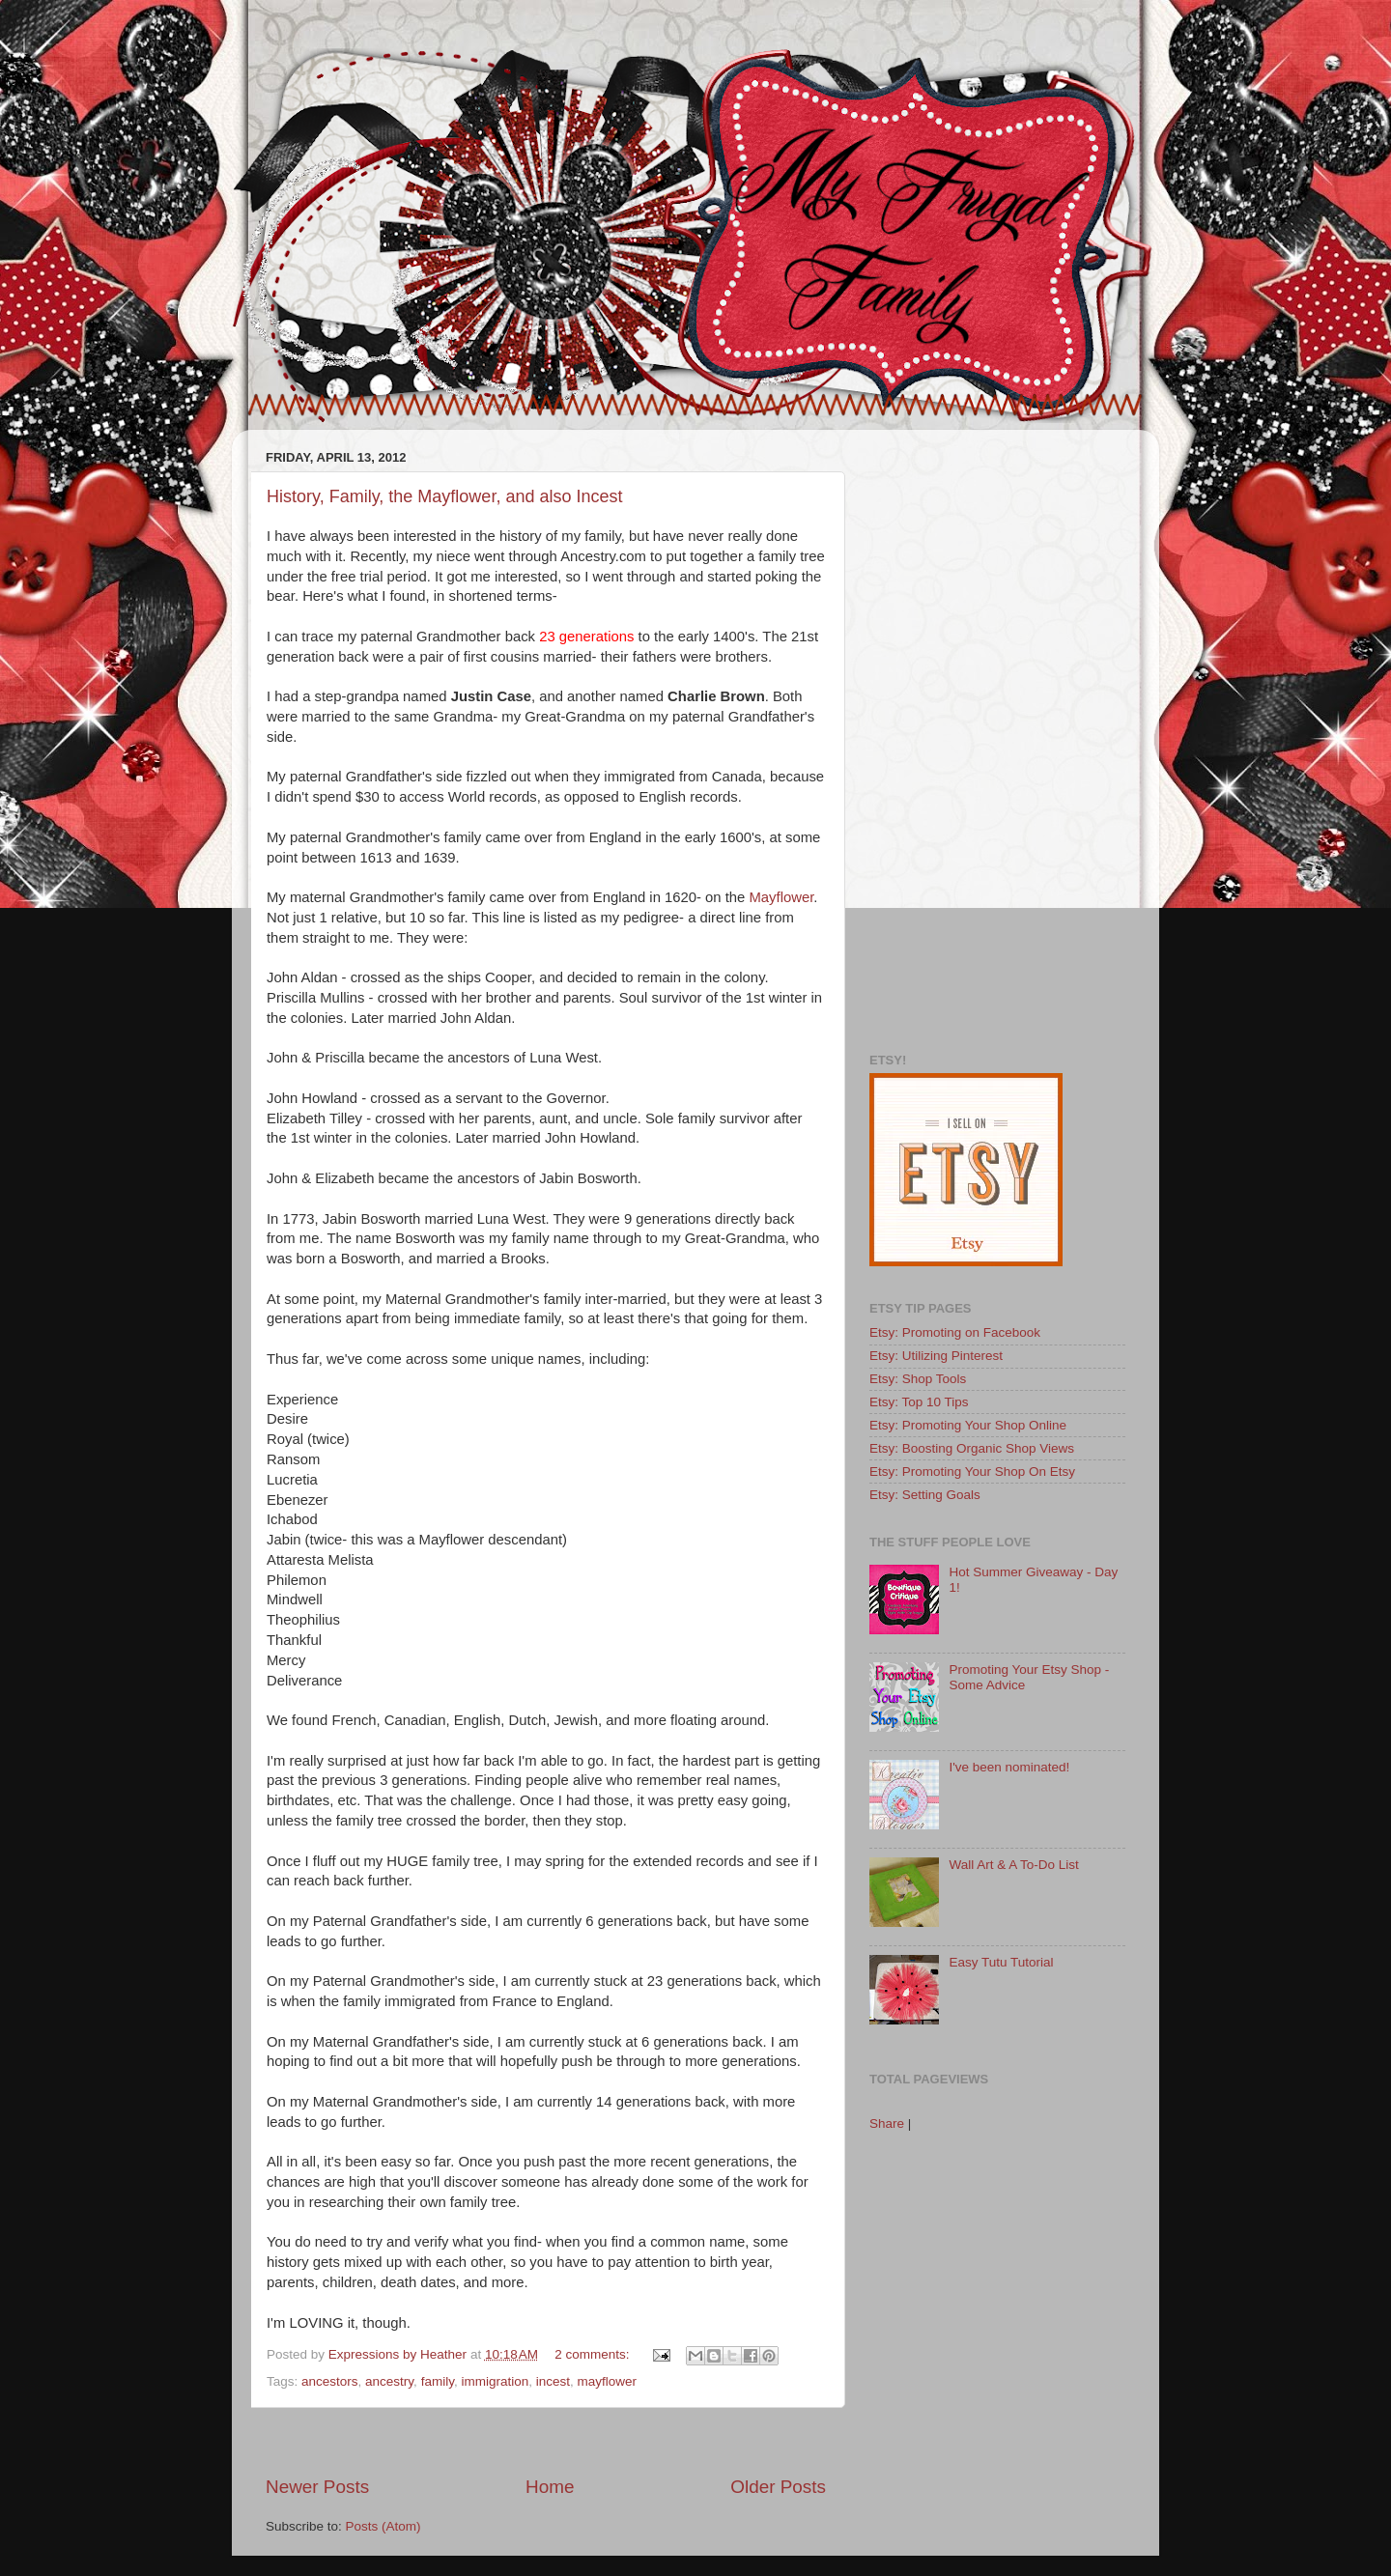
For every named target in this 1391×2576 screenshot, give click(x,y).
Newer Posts (317, 2487)
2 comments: (593, 2354)
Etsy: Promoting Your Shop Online (967, 1425)
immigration (494, 2381)
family (437, 2381)
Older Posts (778, 2487)
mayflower (608, 2381)
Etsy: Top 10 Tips (919, 1402)
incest (553, 2381)
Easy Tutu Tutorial (1001, 1962)
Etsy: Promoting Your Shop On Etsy (972, 1471)
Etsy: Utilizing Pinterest (936, 1355)
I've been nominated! (1009, 1767)
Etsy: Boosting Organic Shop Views (971, 1448)
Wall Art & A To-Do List (1013, 1864)
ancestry (389, 2381)
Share (886, 2123)
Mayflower (782, 897)
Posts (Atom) (383, 2526)
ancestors (329, 2381)
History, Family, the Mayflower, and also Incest (444, 496)
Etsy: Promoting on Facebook (954, 1332)
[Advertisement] (546, 2441)
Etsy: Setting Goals (924, 1494)
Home (549, 2487)
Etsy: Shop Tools (917, 1379)
